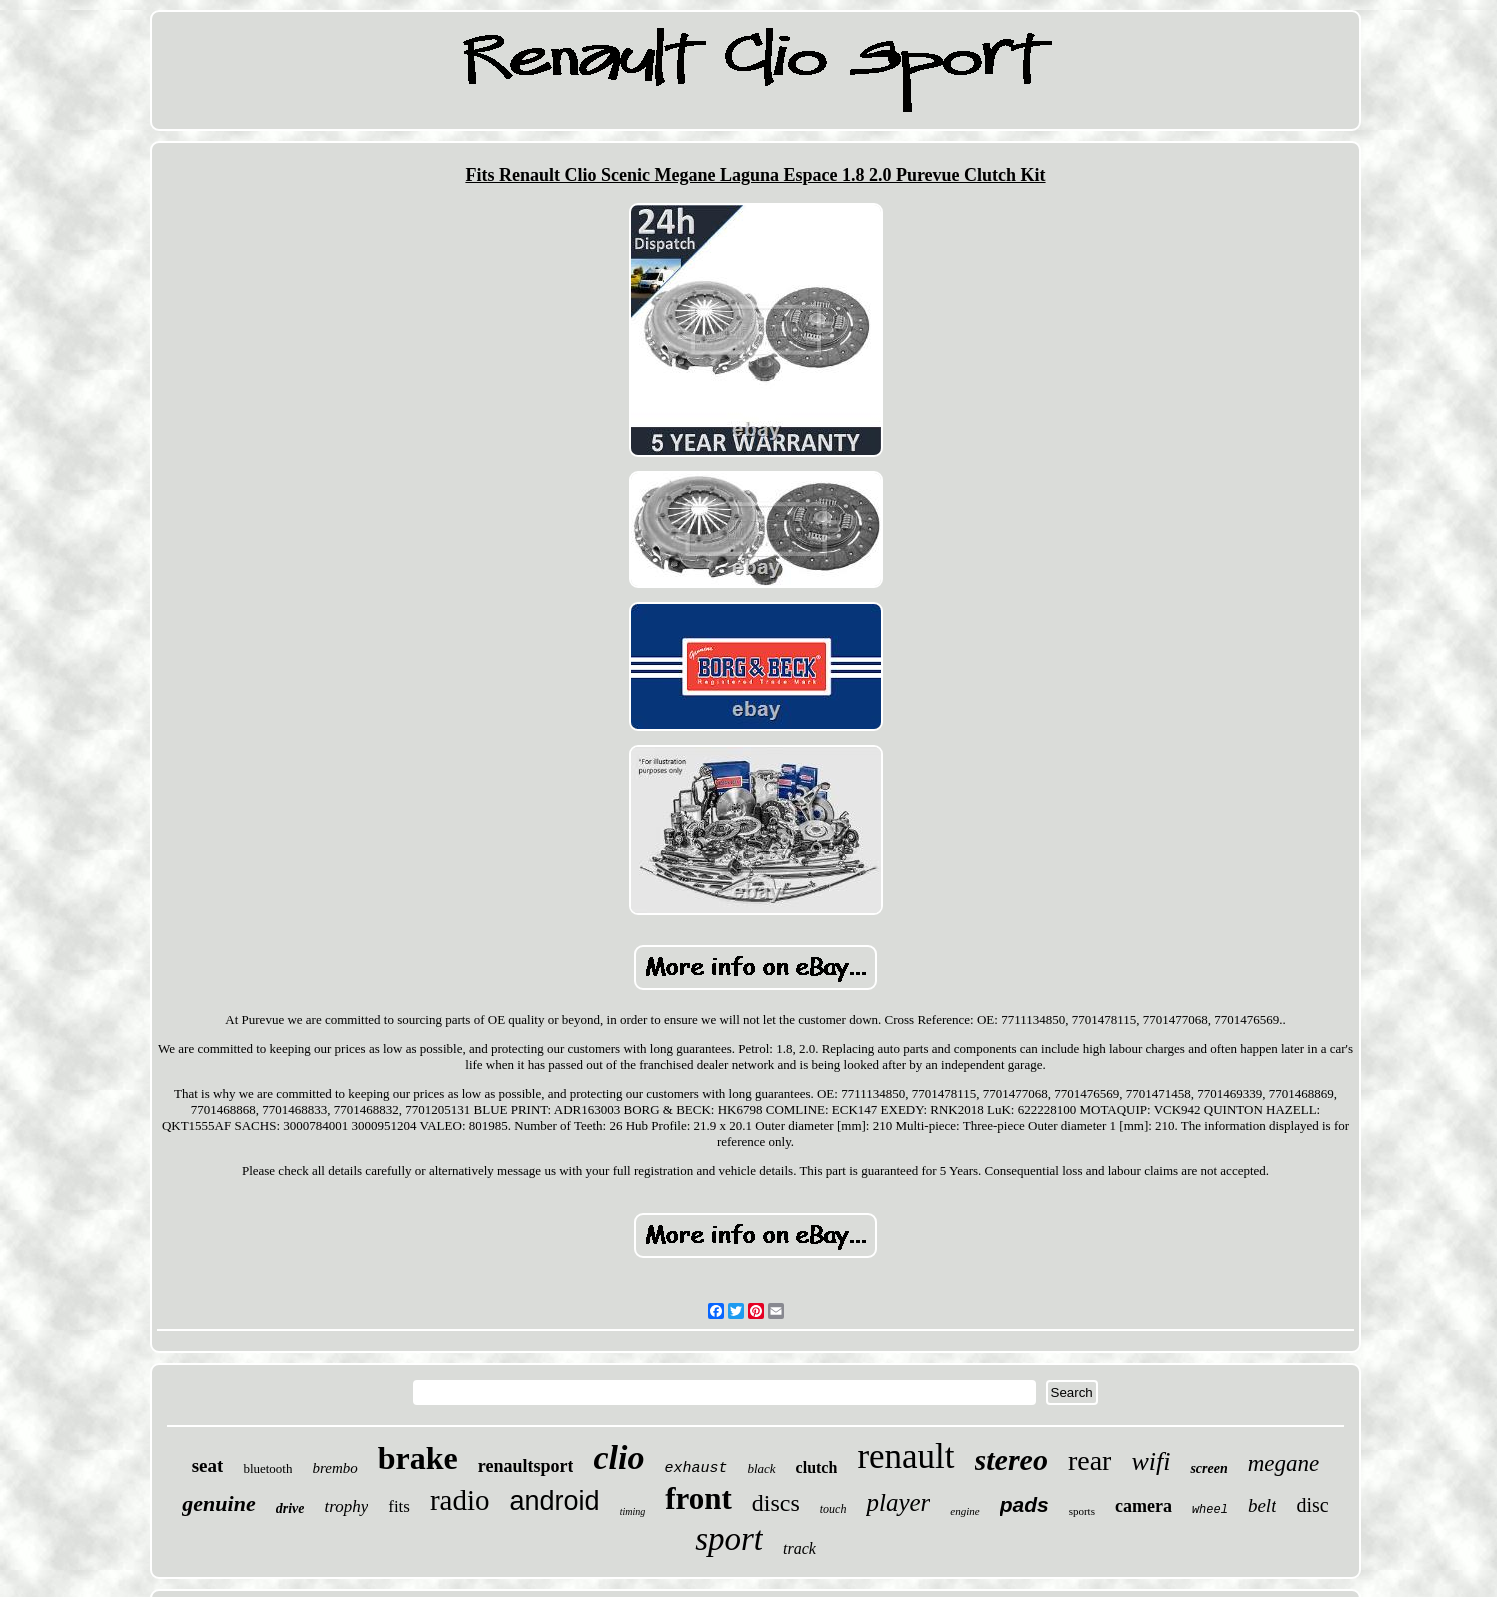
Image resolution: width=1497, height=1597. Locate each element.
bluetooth (267, 1468)
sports (1082, 1511)
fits (399, 1506)
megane (1284, 1463)
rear (1090, 1460)
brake (418, 1458)
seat (208, 1465)
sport (729, 1539)
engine (964, 1511)
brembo (334, 1468)
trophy (346, 1506)
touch (833, 1509)
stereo (1011, 1459)
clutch (817, 1467)
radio (460, 1500)
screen (1208, 1468)
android (555, 1501)
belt (1262, 1505)
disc (1312, 1505)
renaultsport (526, 1466)
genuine (218, 1503)
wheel (1210, 1510)
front (698, 1498)
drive (290, 1508)
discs (776, 1503)
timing (633, 1511)
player (898, 1502)
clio (618, 1457)
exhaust (695, 1468)
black (761, 1468)
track (799, 1548)
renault (905, 1456)
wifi (1150, 1461)
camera (1143, 1506)
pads (1024, 1504)
